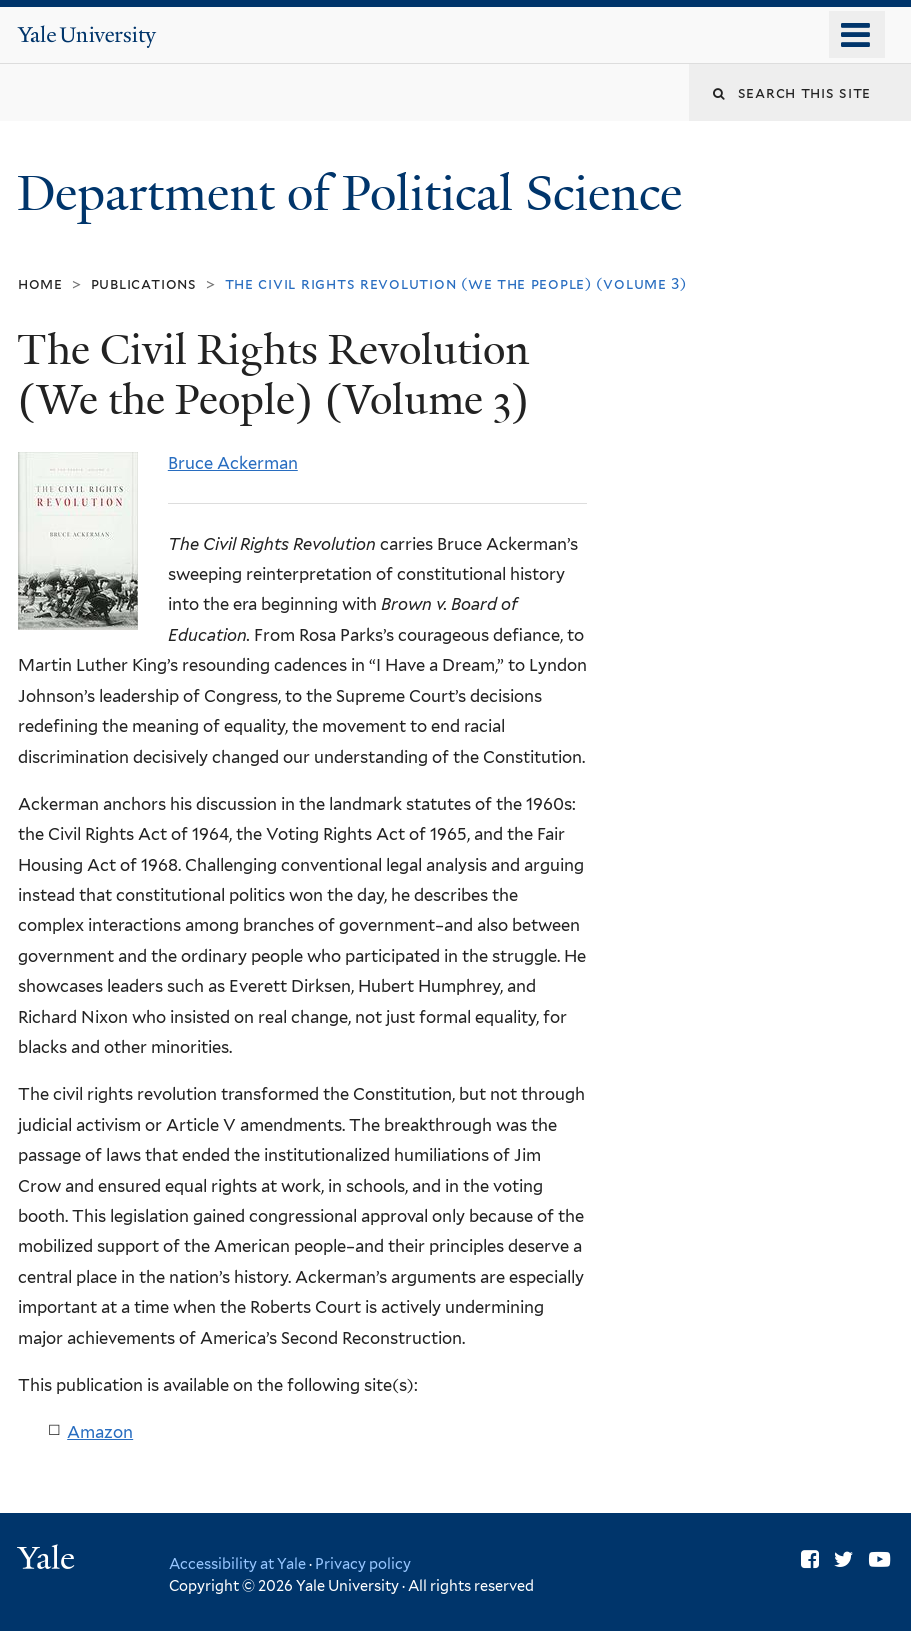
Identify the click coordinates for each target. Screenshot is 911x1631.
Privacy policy (363, 1563)
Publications (144, 283)
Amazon (100, 1432)
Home (40, 283)
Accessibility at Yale (237, 1563)
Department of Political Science (355, 193)
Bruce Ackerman (233, 463)
